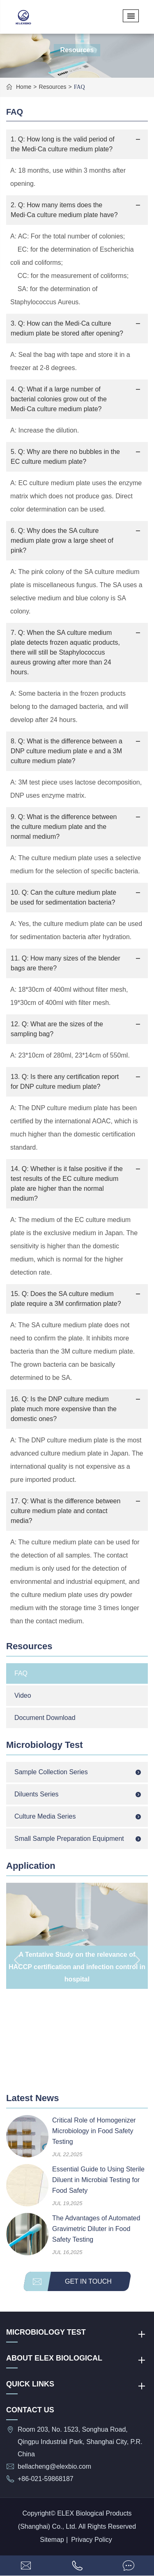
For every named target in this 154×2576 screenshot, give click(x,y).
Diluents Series (79, 1794)
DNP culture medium (61, 1107)
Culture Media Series (79, 1816)
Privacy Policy (91, 2539)
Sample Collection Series (79, 1772)
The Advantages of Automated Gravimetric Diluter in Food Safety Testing (96, 2229)
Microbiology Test (44, 1745)
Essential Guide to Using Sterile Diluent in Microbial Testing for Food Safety (98, 2180)
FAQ (79, 87)
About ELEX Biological (77, 2360)
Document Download (45, 1717)
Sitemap (52, 2539)
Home (23, 86)
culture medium (53, 857)
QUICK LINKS (77, 2386)
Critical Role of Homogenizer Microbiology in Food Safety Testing (94, 2131)
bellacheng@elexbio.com (54, 2466)
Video (22, 1695)
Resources (53, 86)
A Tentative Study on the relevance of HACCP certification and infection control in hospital (77, 1967)
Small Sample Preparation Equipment (79, 1839)
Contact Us (30, 2410)
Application (30, 1866)
